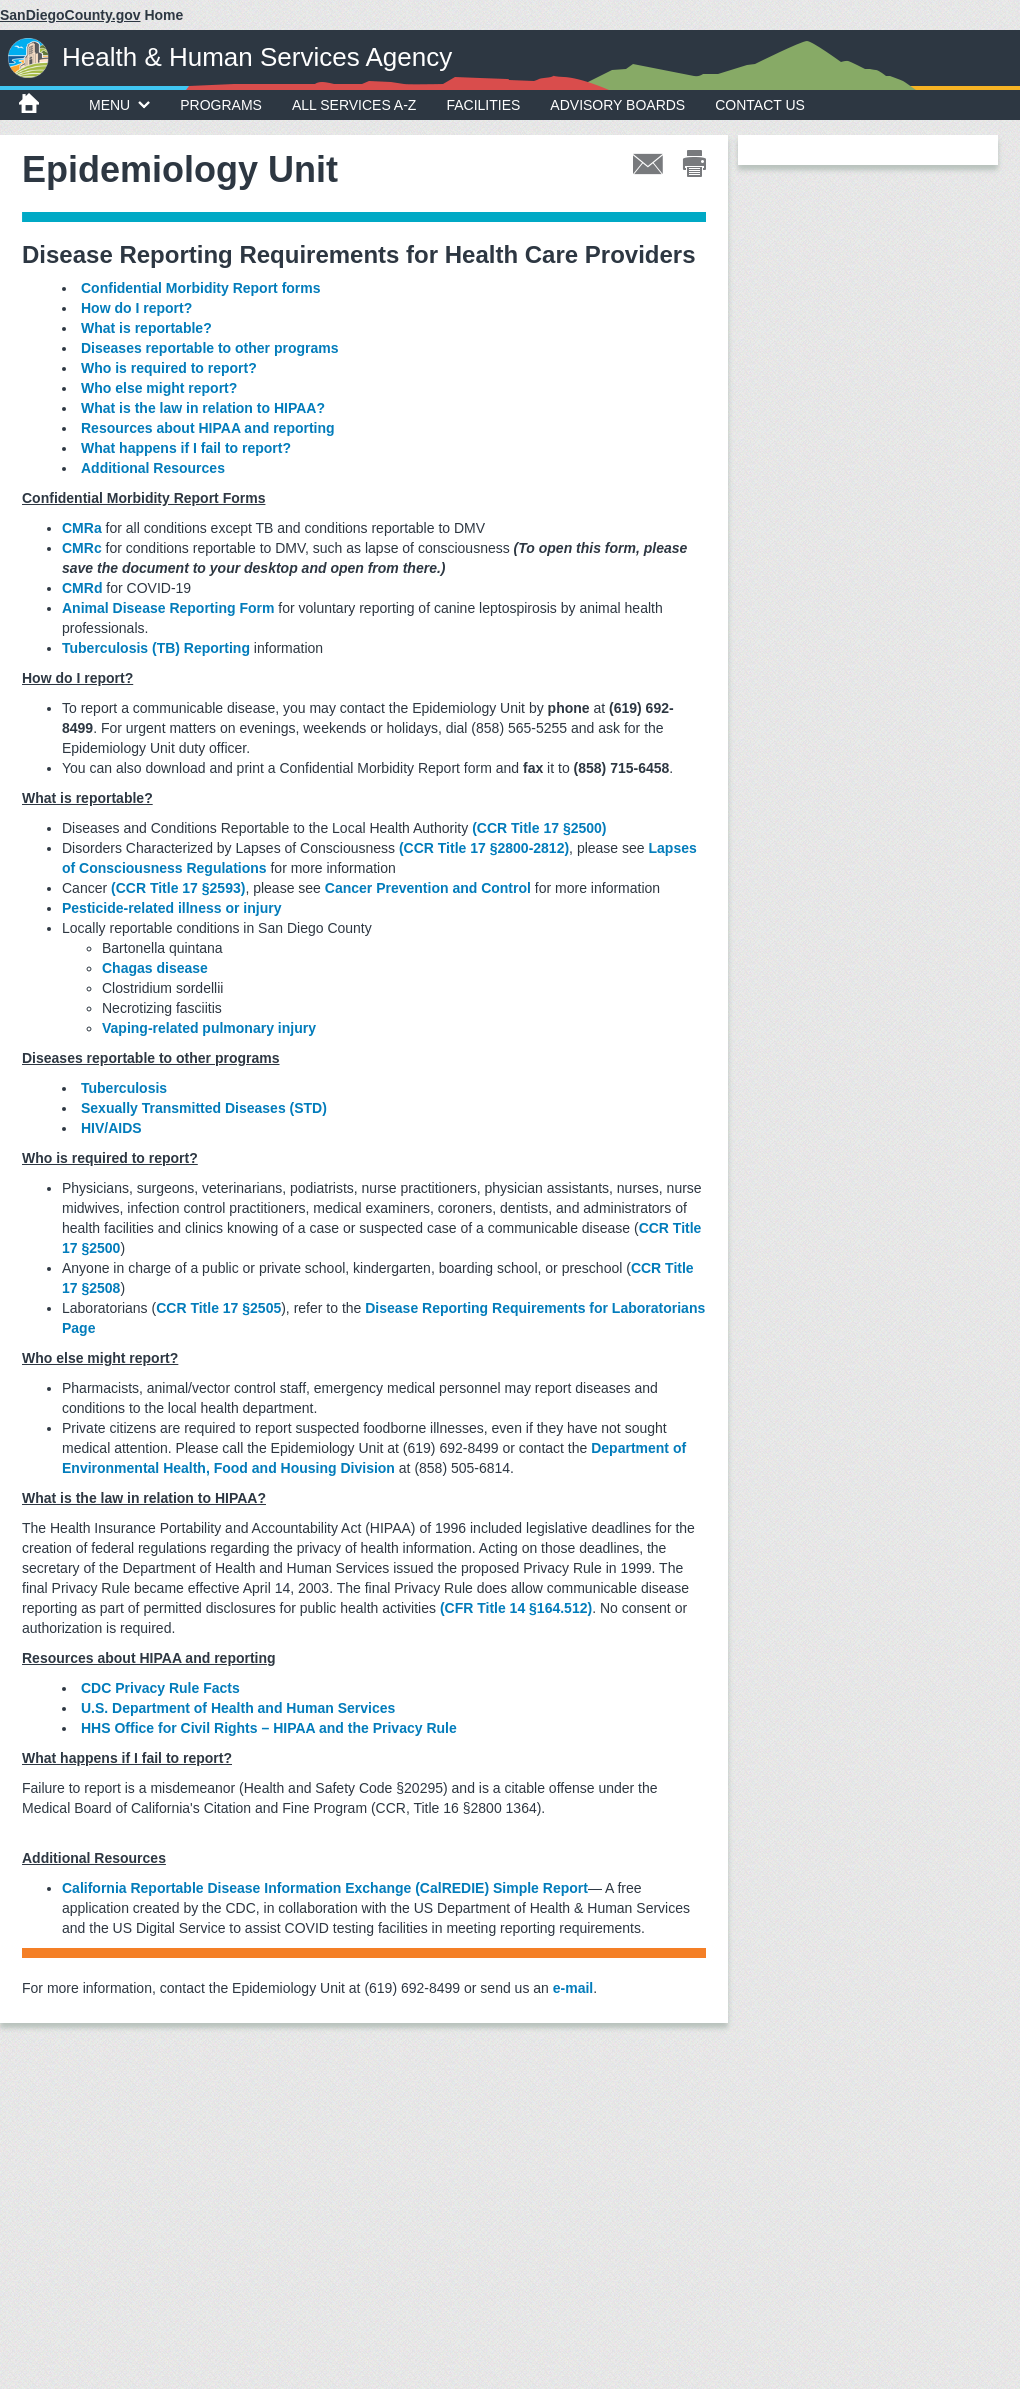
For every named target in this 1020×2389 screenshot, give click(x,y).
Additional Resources (153, 468)
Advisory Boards (617, 105)
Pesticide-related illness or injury (171, 908)
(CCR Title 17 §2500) (539, 828)
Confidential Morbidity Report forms (201, 288)
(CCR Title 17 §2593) (178, 888)
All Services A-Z (354, 105)
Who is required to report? (169, 368)
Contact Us (760, 105)
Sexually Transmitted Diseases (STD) (204, 1108)
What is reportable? (146, 328)
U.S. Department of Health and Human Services (238, 1708)
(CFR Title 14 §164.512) (516, 1608)
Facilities (483, 105)
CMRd (82, 588)
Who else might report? (159, 388)
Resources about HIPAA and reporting (208, 428)
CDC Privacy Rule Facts (160, 1688)
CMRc (82, 548)
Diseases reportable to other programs (210, 348)
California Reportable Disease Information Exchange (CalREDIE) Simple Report (325, 1888)
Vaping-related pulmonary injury (209, 1028)
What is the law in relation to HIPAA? (203, 408)
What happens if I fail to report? (186, 448)
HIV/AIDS (111, 1128)
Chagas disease (155, 968)
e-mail (573, 1988)
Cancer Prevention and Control (428, 888)
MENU (119, 105)
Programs (221, 105)
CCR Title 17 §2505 (218, 1308)
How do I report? (136, 308)
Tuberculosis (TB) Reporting (156, 648)
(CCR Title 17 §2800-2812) (484, 848)
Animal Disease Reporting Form (168, 608)
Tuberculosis (124, 1088)
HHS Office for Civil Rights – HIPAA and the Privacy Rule (269, 1728)
